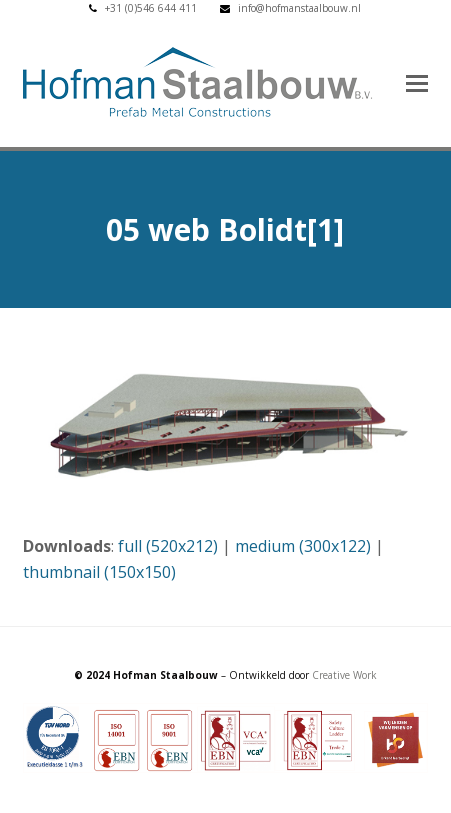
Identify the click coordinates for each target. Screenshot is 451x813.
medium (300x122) (303, 546)
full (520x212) (168, 546)
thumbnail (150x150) (99, 572)
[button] (417, 82)
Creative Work (344, 675)
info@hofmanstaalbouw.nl (299, 8)
